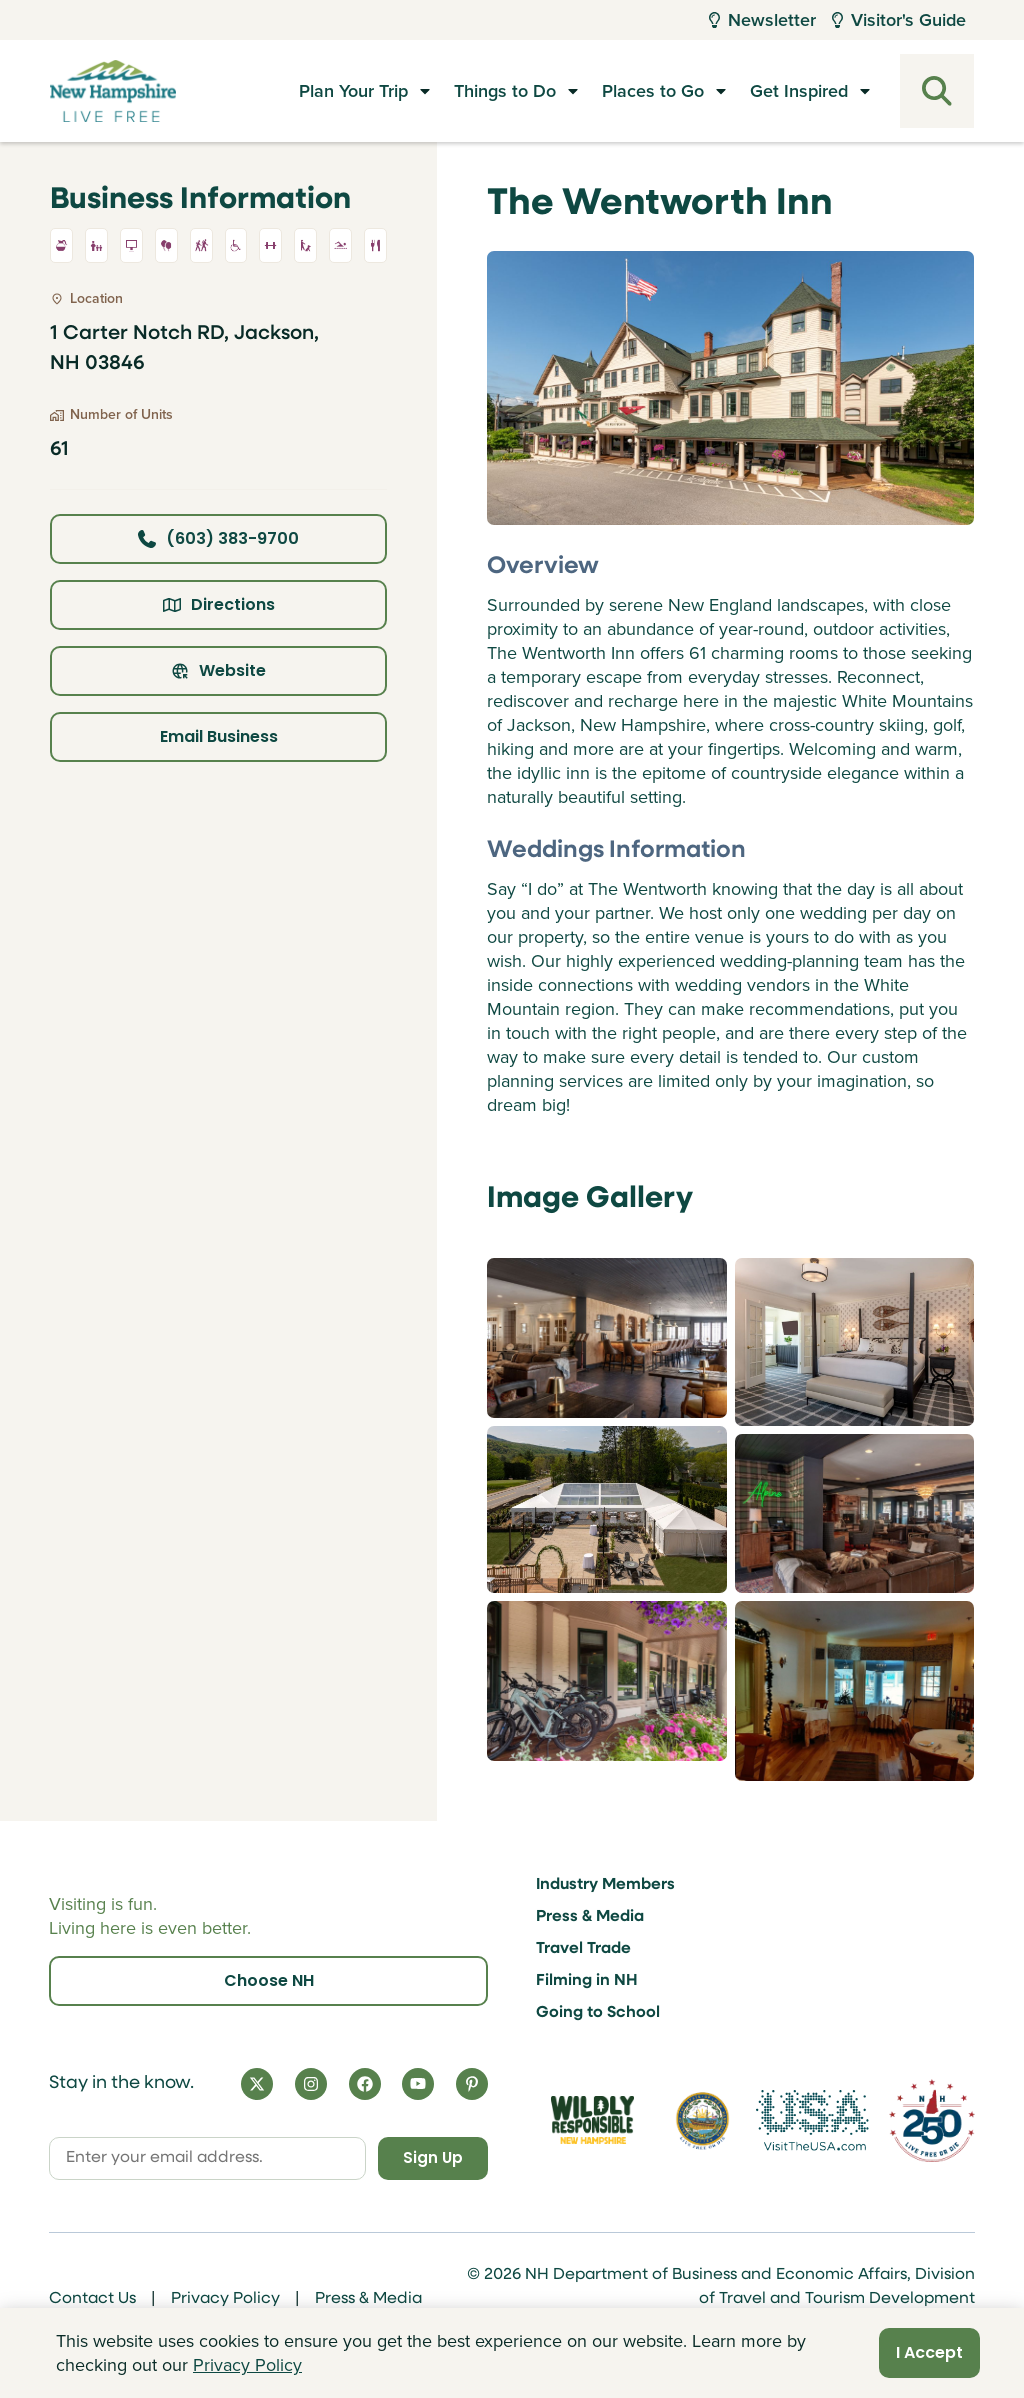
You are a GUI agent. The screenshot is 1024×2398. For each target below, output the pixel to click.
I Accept (929, 2352)
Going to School (598, 2010)
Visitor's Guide (899, 20)
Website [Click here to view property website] (218, 670)
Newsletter (762, 20)
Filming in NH (587, 1978)
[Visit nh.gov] (703, 2119)
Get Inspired (799, 91)
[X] (257, 2081)
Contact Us (92, 2299)
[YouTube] (418, 2081)
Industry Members (605, 1882)
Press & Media (590, 1914)
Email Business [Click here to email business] (219, 736)
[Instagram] (311, 2081)
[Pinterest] (472, 2081)
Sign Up (425, 2156)
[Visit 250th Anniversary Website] (932, 2118)
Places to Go (653, 91)
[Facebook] (365, 2081)
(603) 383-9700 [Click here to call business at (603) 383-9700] (218, 538)
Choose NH (269, 1977)
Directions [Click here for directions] (219, 604)
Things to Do (505, 91)
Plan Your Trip (353, 91)
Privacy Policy (225, 2299)
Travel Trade (583, 1946)
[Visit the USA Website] (812, 2118)
